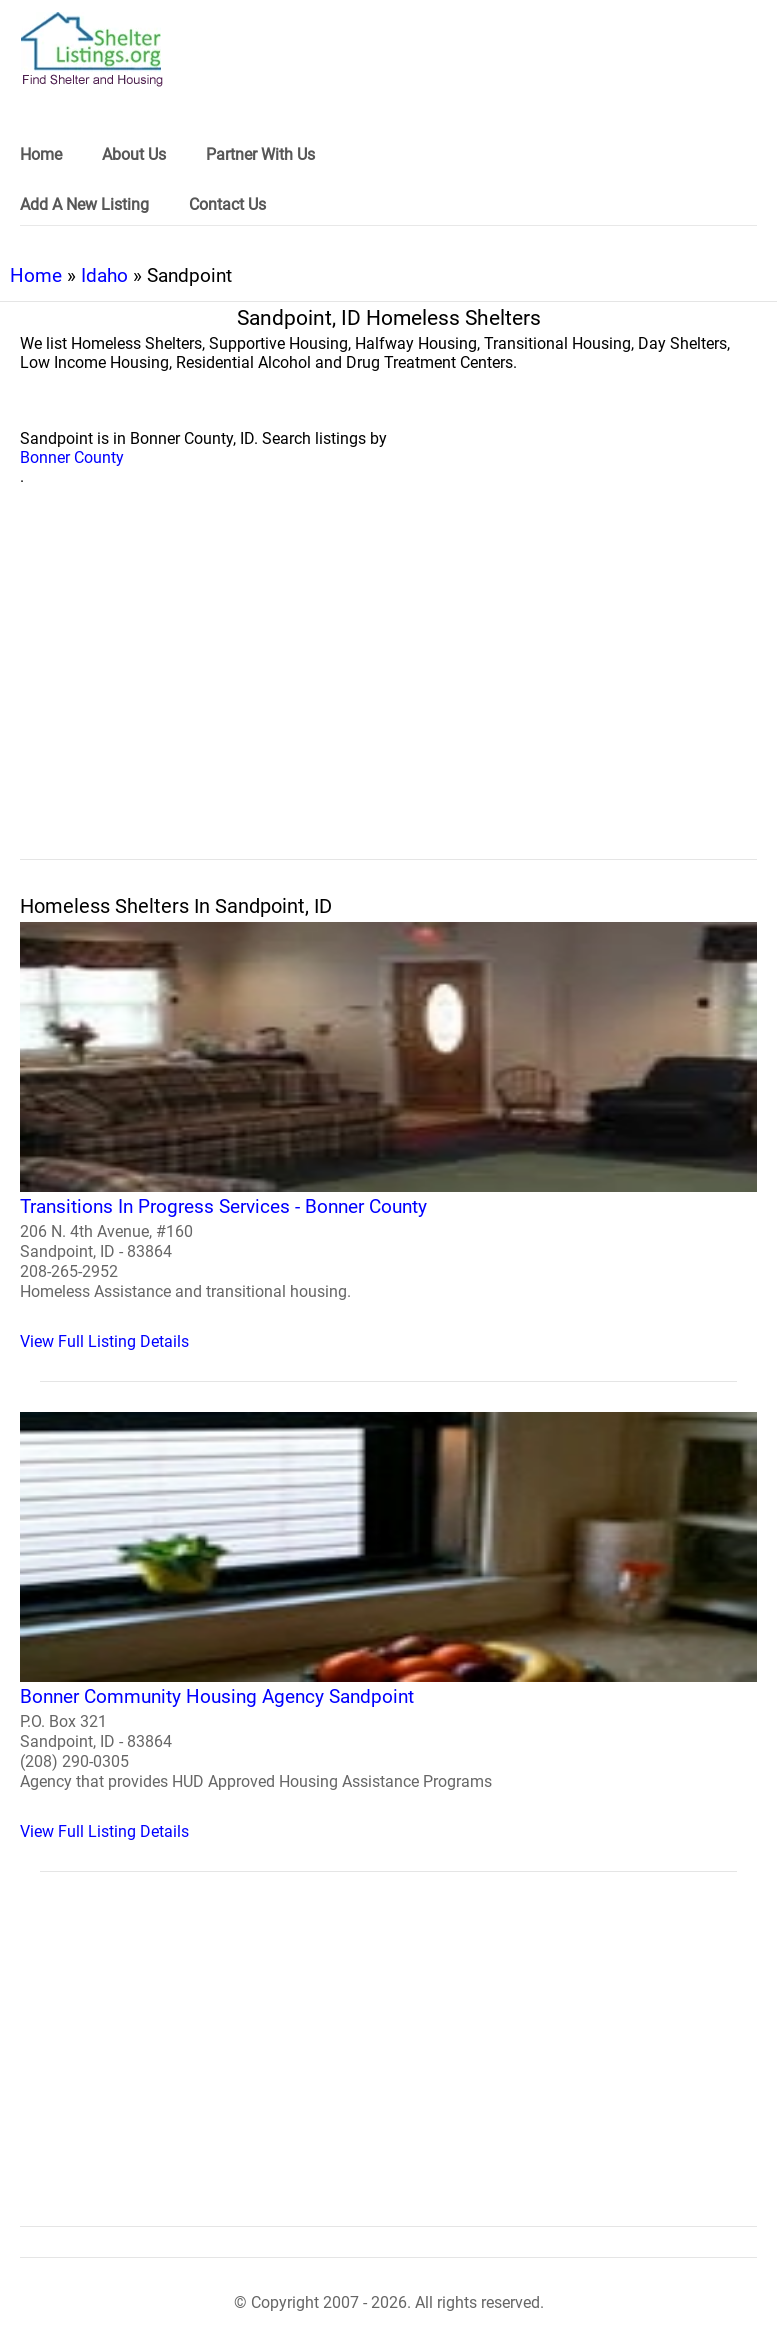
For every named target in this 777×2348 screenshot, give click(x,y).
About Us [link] (134, 154)
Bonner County (72, 457)
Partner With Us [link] (260, 154)
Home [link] (41, 154)
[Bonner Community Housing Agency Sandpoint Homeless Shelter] (388, 1626)
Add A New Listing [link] (84, 204)
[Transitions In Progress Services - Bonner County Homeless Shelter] (388, 1136)
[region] (388, 695)
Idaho (104, 275)
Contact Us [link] (227, 204)
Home (36, 275)
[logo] (92, 49)
